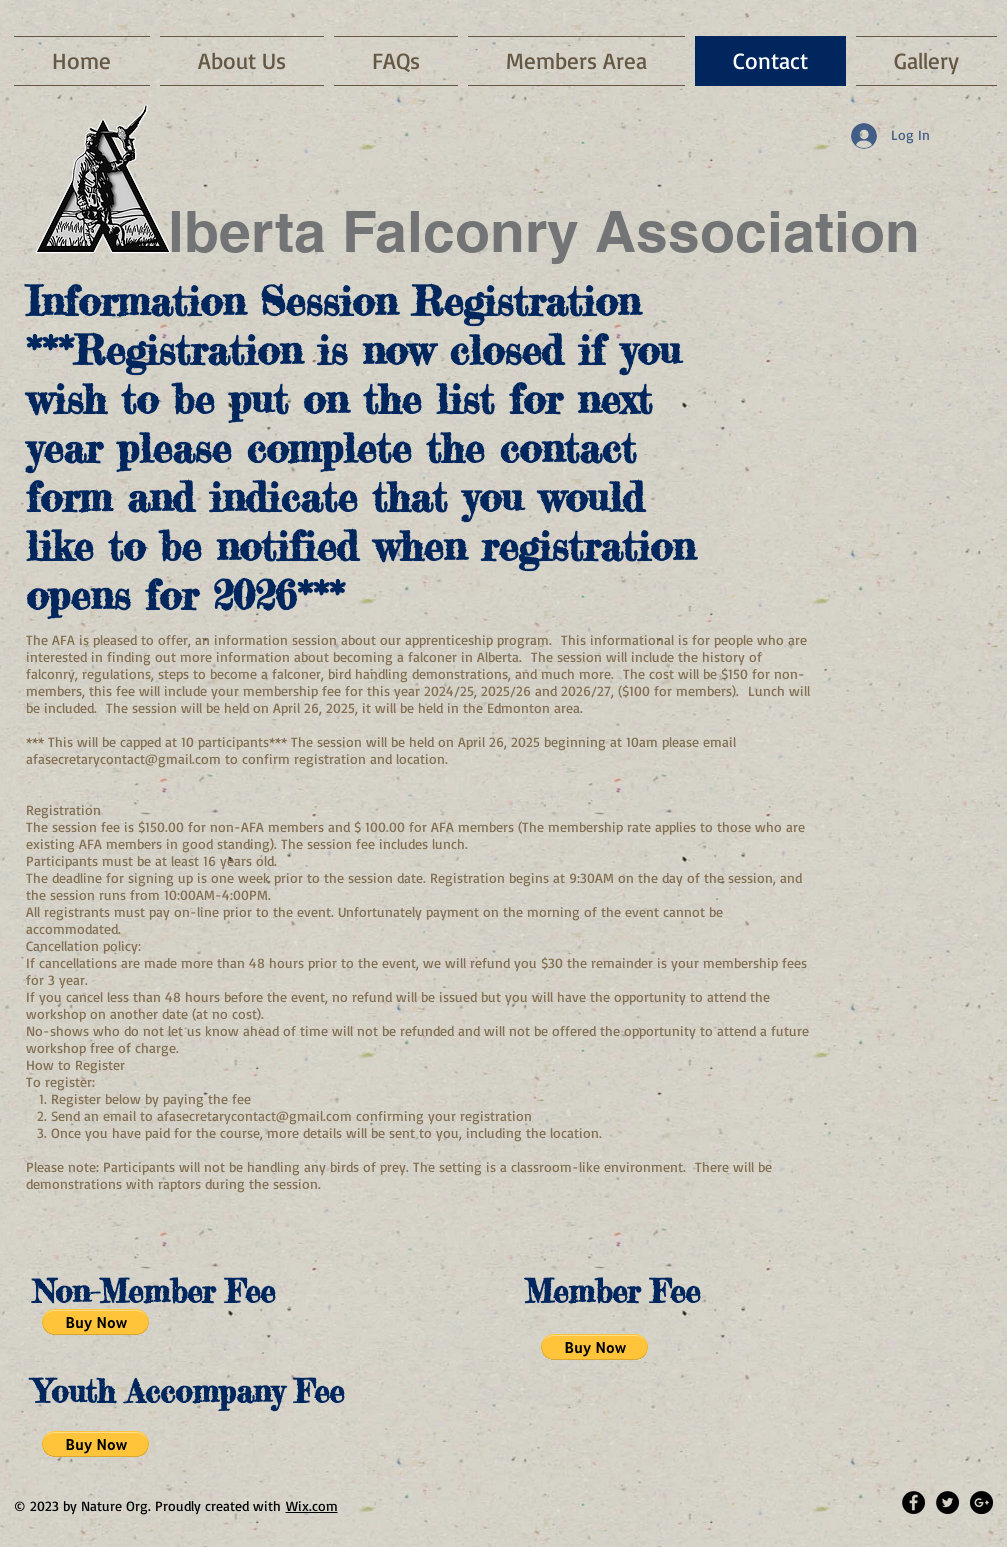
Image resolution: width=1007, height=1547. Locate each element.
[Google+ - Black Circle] (981, 1502)
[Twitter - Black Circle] (947, 1502)
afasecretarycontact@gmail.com (123, 758)
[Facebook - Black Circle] (913, 1502)
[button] (95, 1322)
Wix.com (312, 1505)
